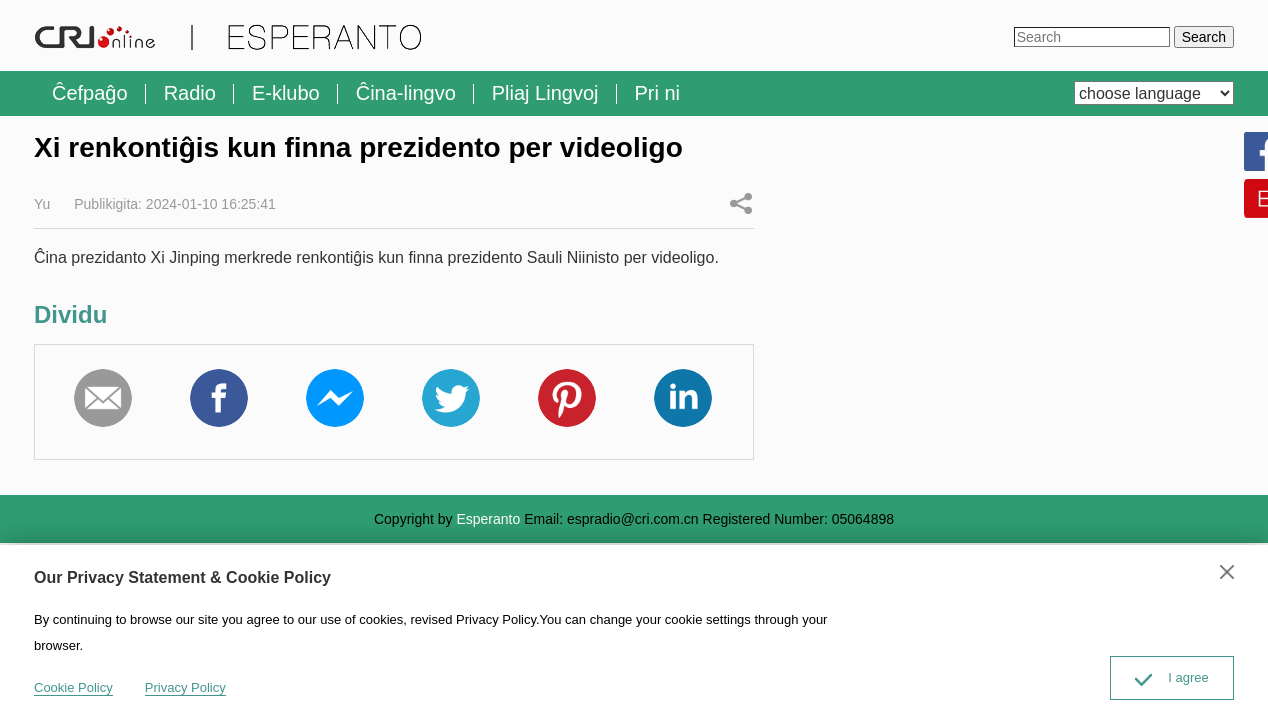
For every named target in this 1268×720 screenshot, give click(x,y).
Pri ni (658, 93)
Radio (190, 93)
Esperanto (488, 519)
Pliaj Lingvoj (545, 93)
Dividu (741, 203)
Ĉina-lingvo (406, 93)
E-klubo (286, 93)
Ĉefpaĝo (90, 93)
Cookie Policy (73, 687)
